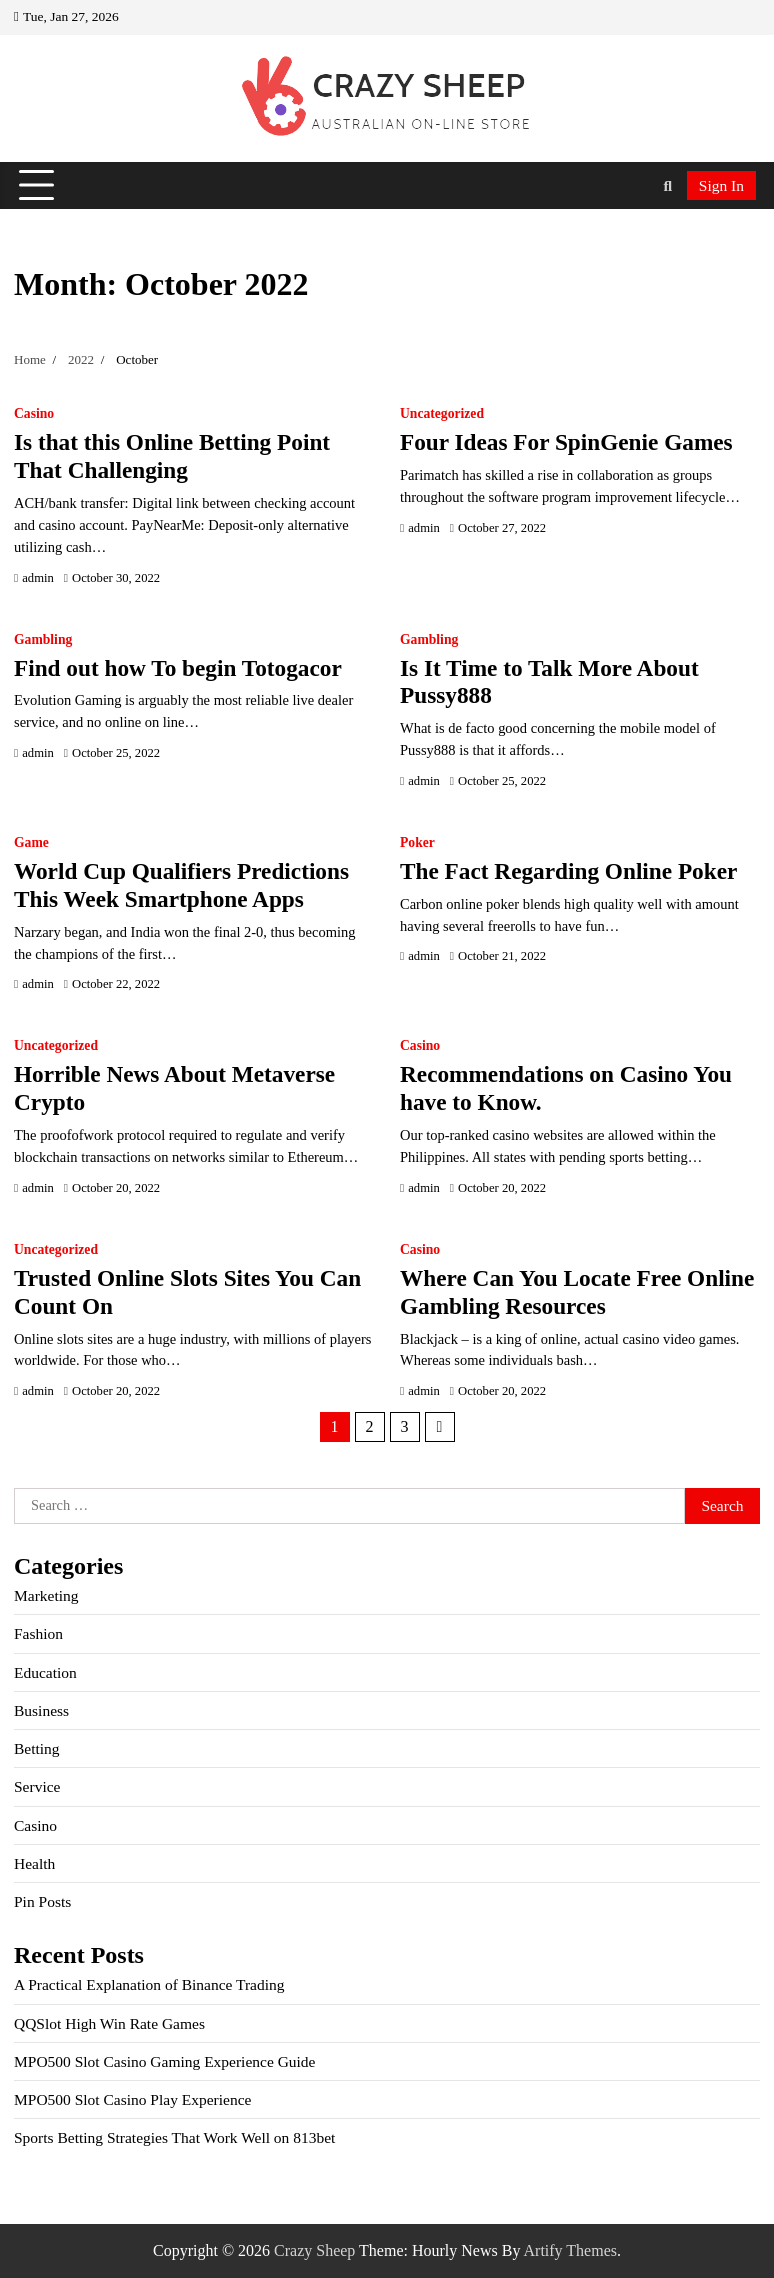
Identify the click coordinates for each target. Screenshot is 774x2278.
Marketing (46, 1595)
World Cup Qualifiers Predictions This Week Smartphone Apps (181, 885)
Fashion (38, 1633)
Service (37, 1786)
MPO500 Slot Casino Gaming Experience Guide (164, 2061)
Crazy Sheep (314, 2250)
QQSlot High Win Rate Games (109, 2023)
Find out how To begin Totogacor (178, 668)
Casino (34, 413)
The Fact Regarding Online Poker (568, 871)
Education (45, 1672)
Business (41, 1710)
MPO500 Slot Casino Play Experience (132, 2099)
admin (38, 578)
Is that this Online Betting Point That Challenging (172, 456)
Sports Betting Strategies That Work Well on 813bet (174, 2137)
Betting (37, 1748)
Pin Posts (42, 1901)
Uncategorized (442, 413)
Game (31, 842)
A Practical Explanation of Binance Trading (149, 1984)
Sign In (721, 185)
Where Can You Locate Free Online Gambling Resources (577, 1292)
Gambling (43, 639)
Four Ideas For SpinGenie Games (566, 442)
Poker (417, 842)
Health (34, 1863)
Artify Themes (570, 2250)
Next (440, 1427)
